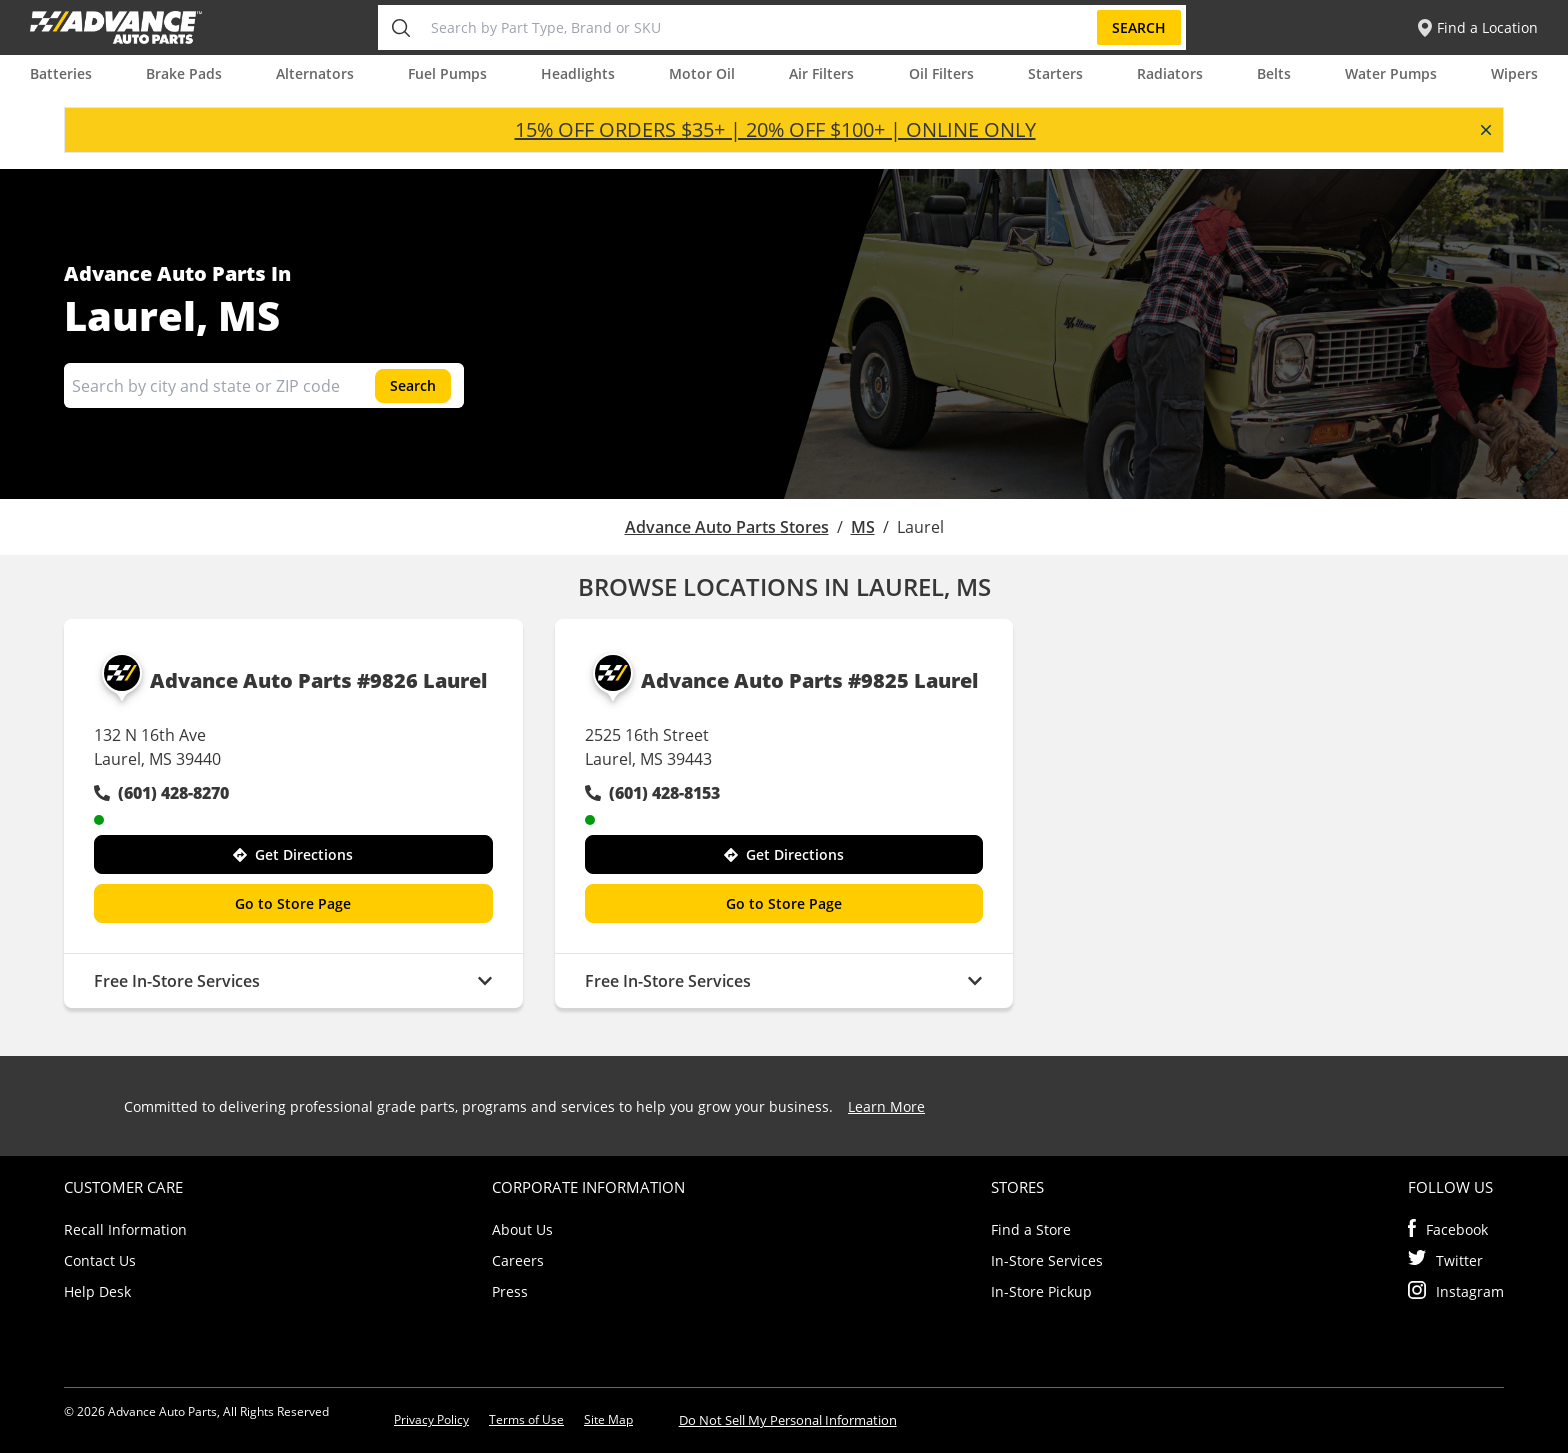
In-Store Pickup (1041, 1291)
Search (1139, 27)
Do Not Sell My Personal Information (788, 1420)
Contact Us (100, 1260)
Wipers (1514, 73)
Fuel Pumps (447, 73)
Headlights (578, 73)
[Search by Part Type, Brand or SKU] (760, 27)
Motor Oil (702, 73)
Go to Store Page (293, 903)
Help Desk (97, 1291)
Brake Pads (184, 73)
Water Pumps (1391, 73)
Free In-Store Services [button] (293, 981)
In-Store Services (1047, 1260)
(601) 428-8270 (161, 793)
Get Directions (293, 854)
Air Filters (821, 73)
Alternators (315, 73)
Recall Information (125, 1229)
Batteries (61, 73)
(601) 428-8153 (652, 793)
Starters (1055, 73)
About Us (522, 1229)
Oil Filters (941, 73)
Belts (1274, 73)
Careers (518, 1260)
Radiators (1170, 73)
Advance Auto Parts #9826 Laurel (290, 681)
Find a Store (1031, 1229)
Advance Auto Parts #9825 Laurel (781, 681)
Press (510, 1291)
